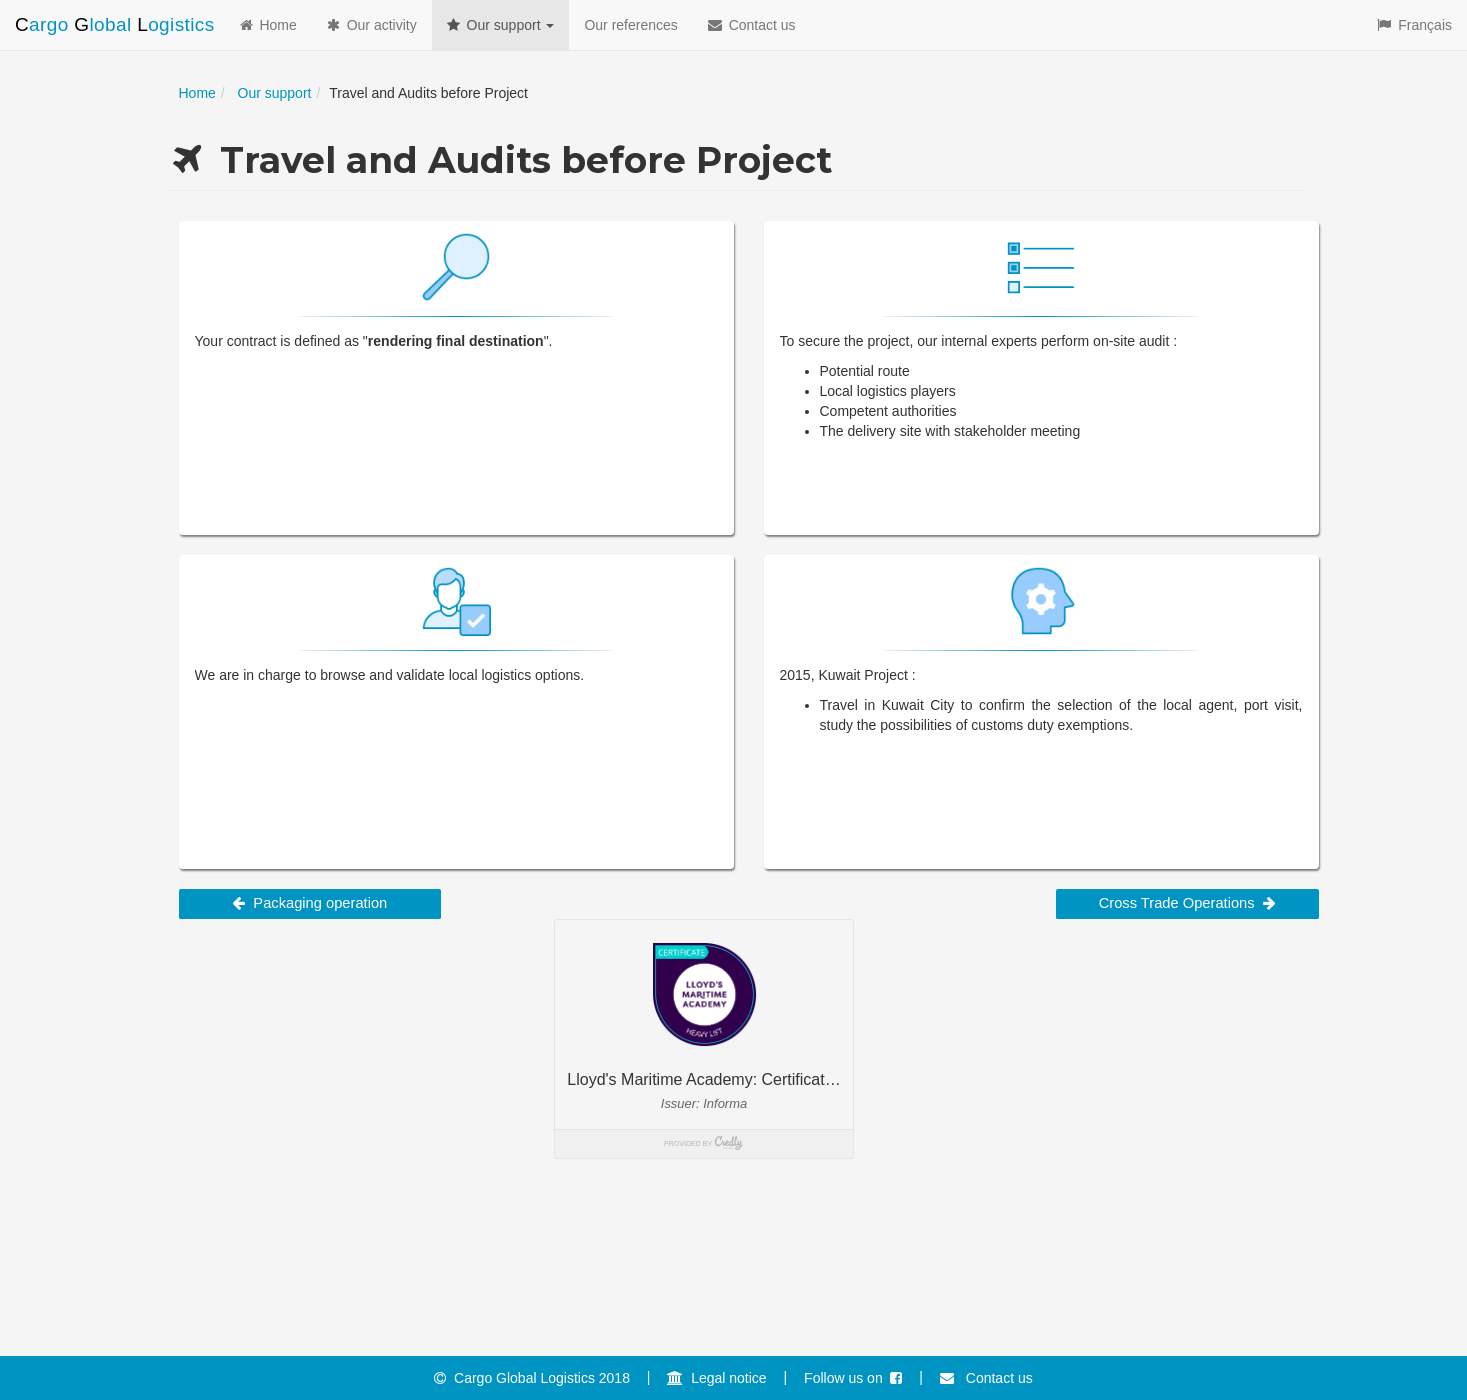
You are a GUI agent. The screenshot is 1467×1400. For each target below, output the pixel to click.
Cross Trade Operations (1187, 903)
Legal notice (716, 1378)
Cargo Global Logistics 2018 (532, 1378)
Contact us (752, 25)
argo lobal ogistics (115, 24)
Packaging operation (309, 903)
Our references (630, 25)
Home (268, 25)
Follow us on (853, 1378)
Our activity (372, 25)
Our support (501, 25)
